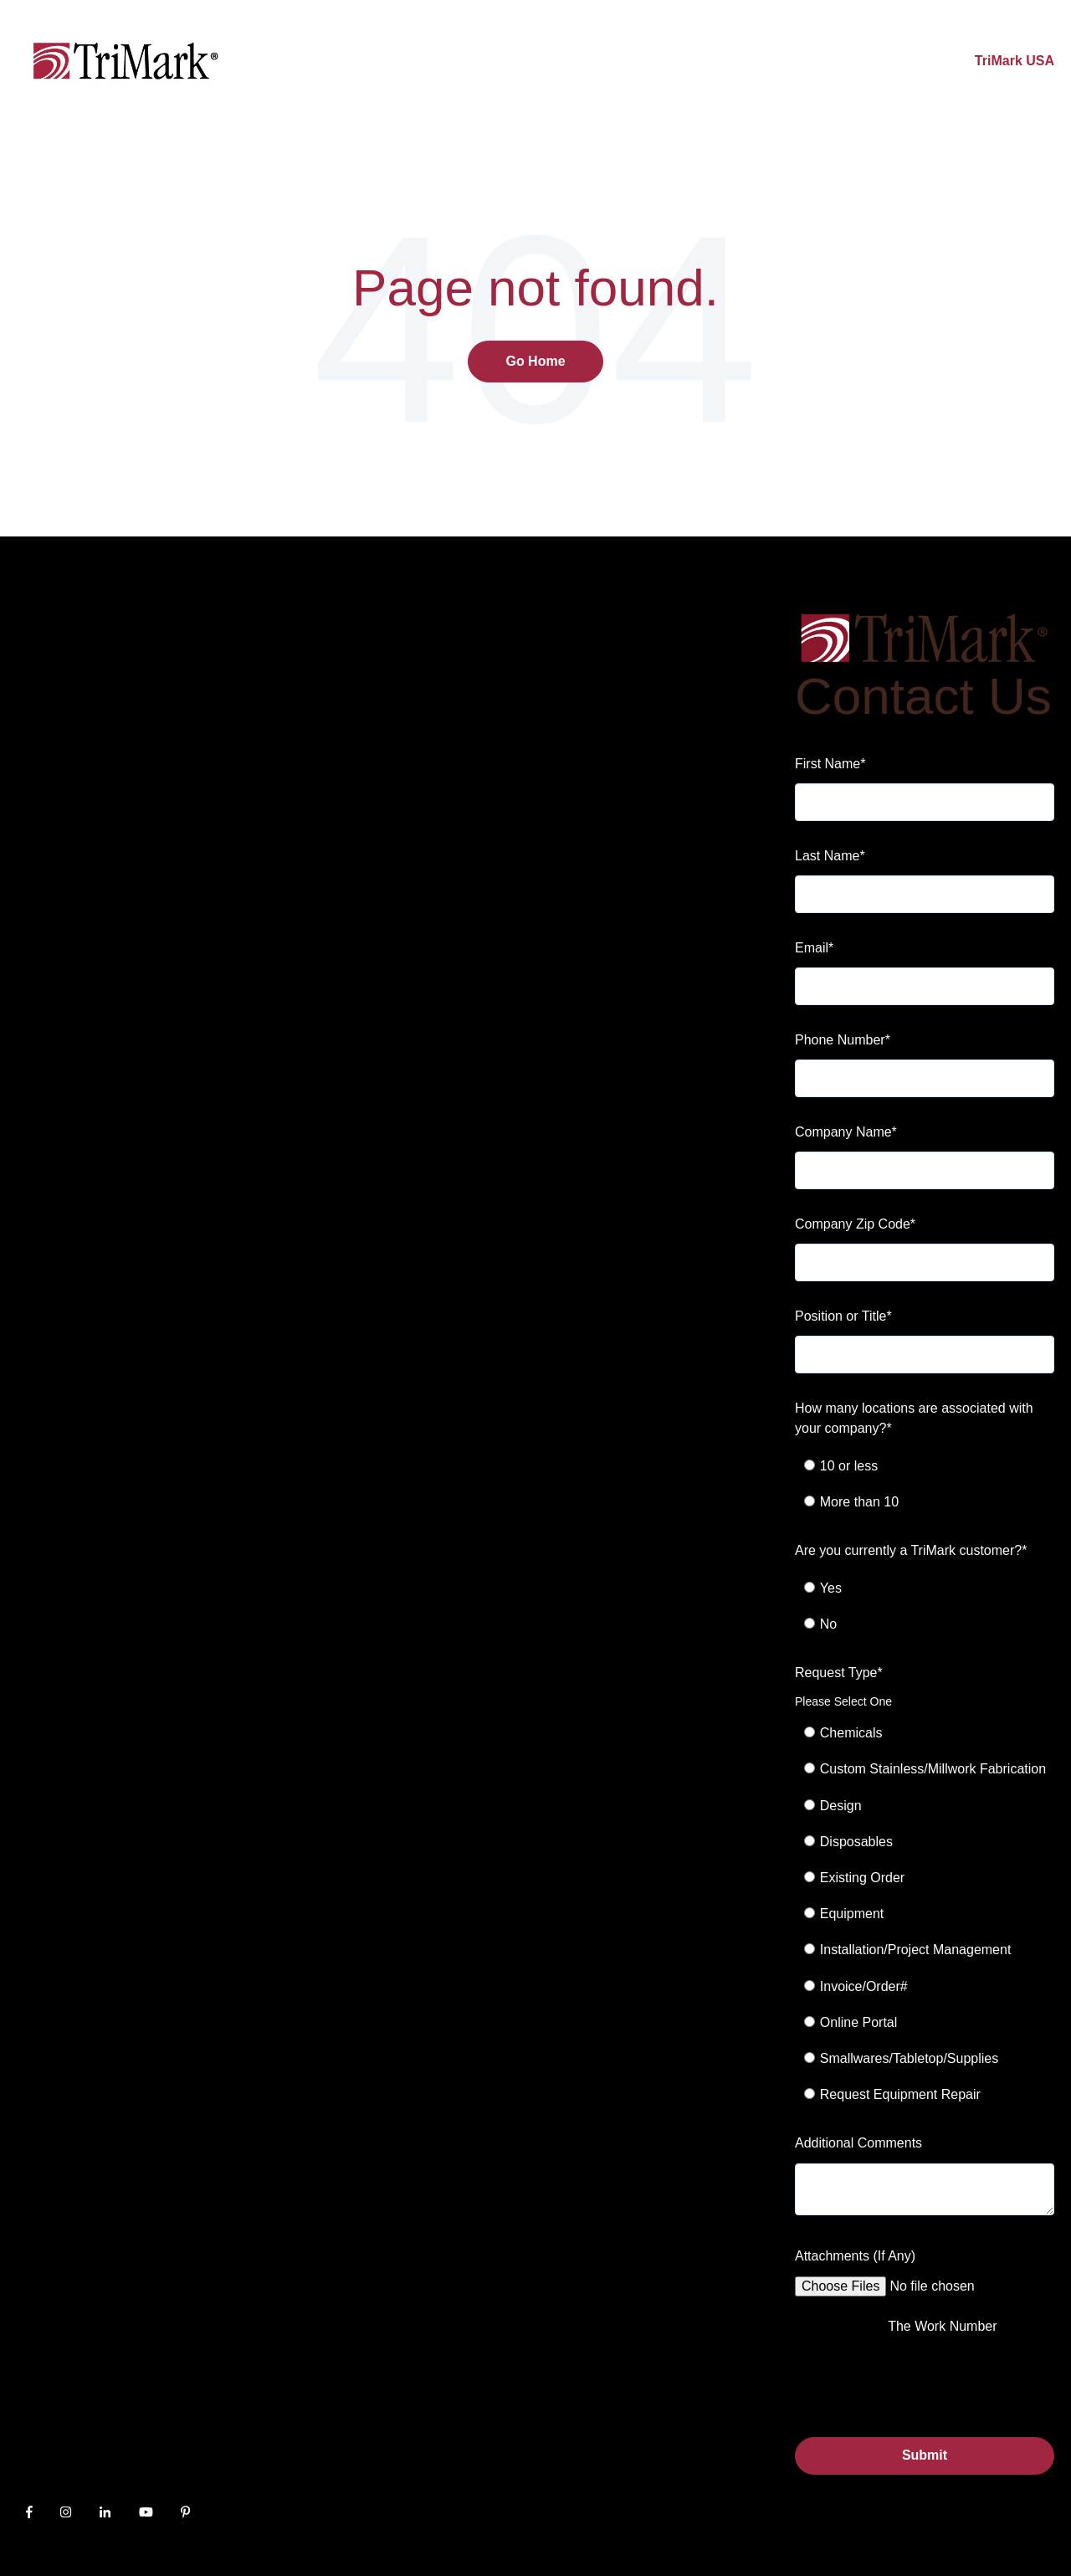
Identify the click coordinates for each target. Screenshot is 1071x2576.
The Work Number (942, 2326)
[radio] (933, 1466)
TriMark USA (1014, 61)
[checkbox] (924, 1484)
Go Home (535, 361)
